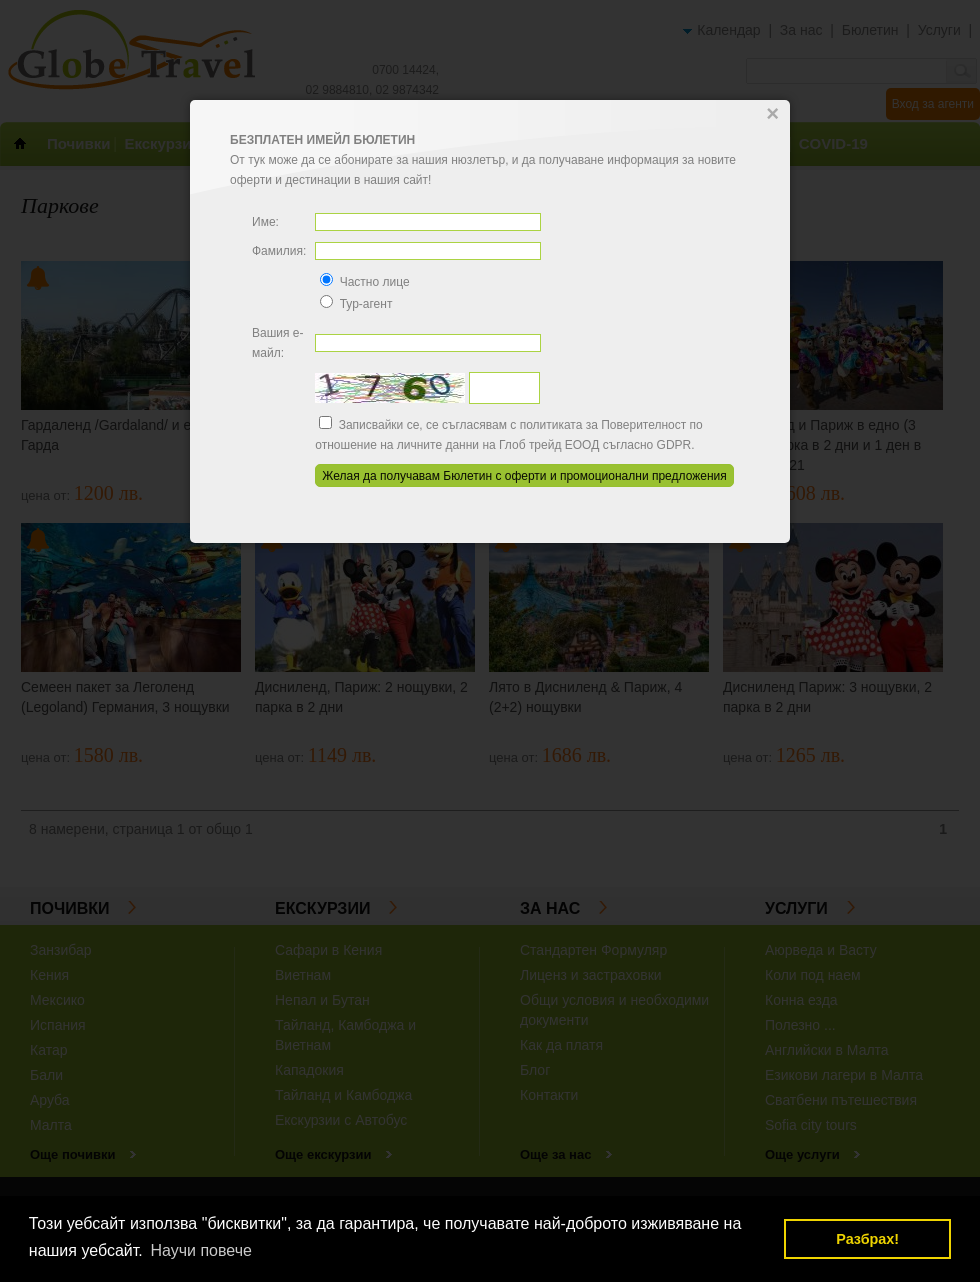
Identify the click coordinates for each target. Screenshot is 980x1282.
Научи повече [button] (200, 1250)
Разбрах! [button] (867, 1239)
